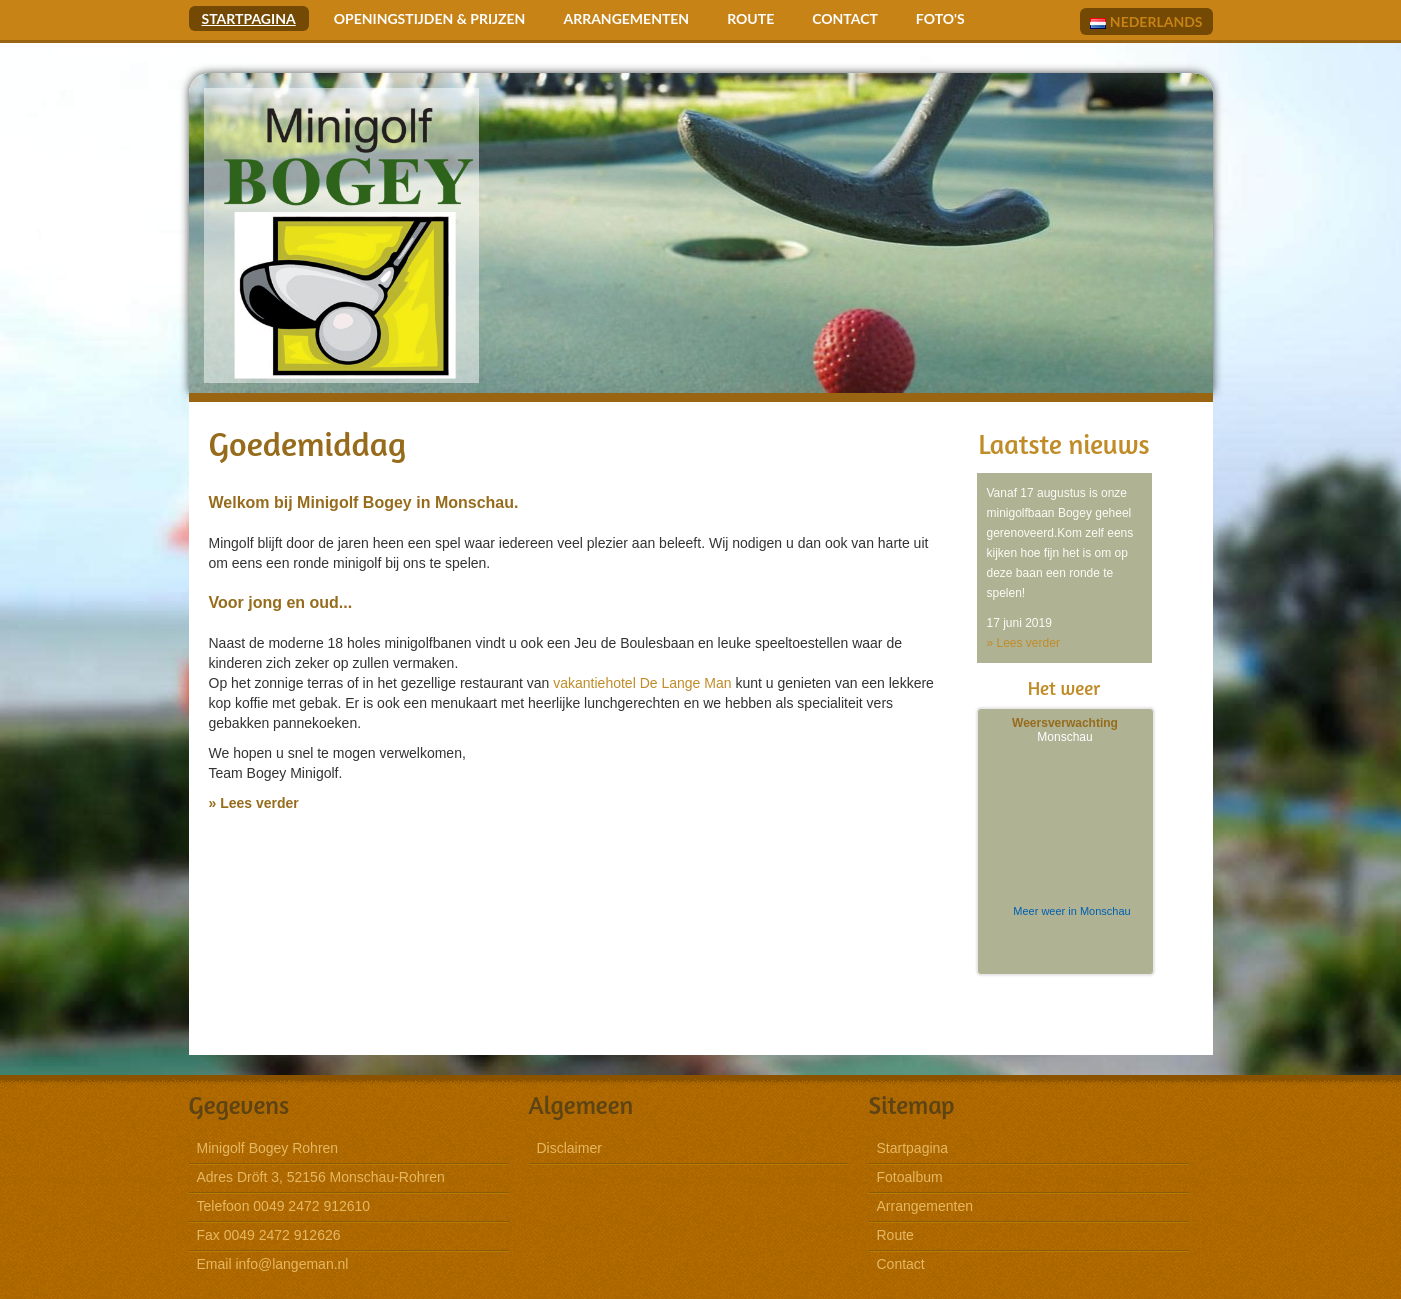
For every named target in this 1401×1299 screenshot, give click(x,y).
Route (750, 18)
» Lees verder (254, 803)
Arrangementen (626, 18)
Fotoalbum (910, 1177)
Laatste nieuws (1063, 444)
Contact (845, 18)
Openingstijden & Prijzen (430, 18)
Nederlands (1146, 21)
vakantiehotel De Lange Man (642, 683)
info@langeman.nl (291, 1264)
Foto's (940, 18)
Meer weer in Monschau (1071, 911)
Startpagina (249, 18)
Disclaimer (569, 1148)
